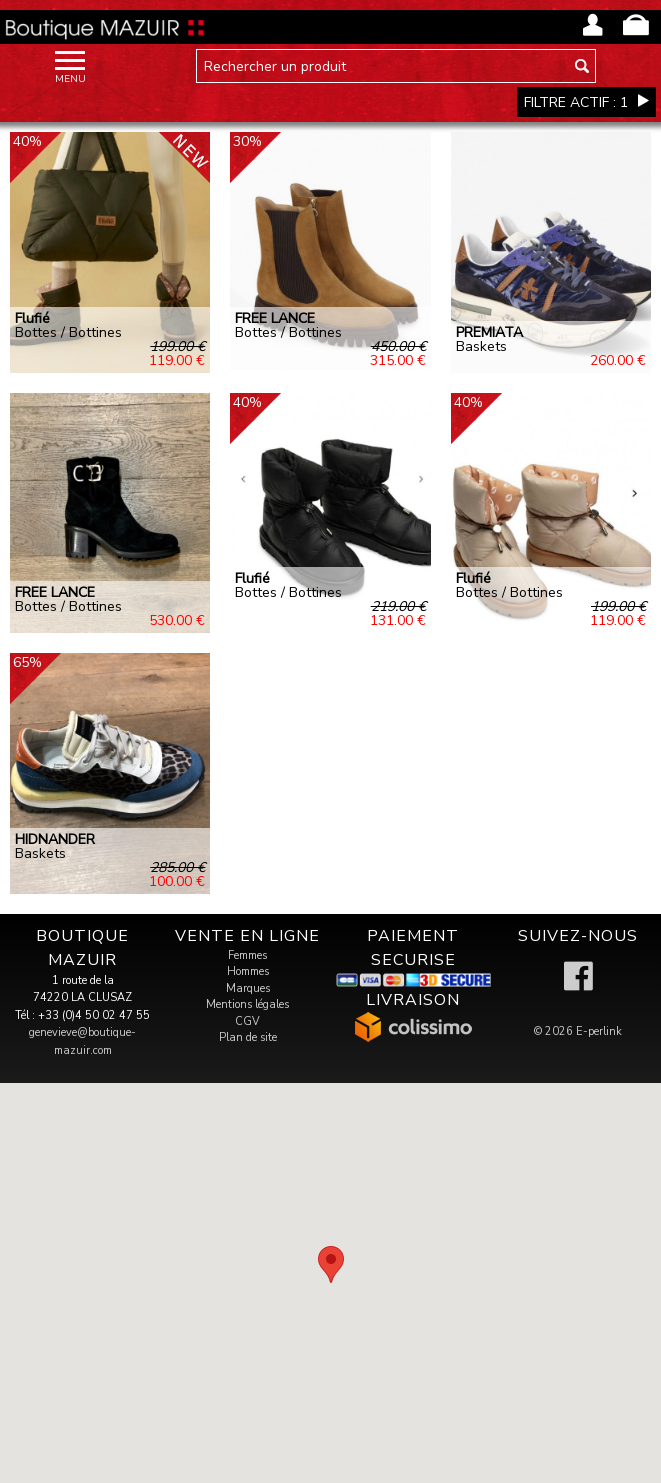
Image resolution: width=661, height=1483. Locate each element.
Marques (248, 988)
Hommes (248, 971)
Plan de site (248, 1037)
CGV (247, 1021)
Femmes (247, 955)
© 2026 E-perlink (578, 1031)
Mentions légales (247, 1004)
